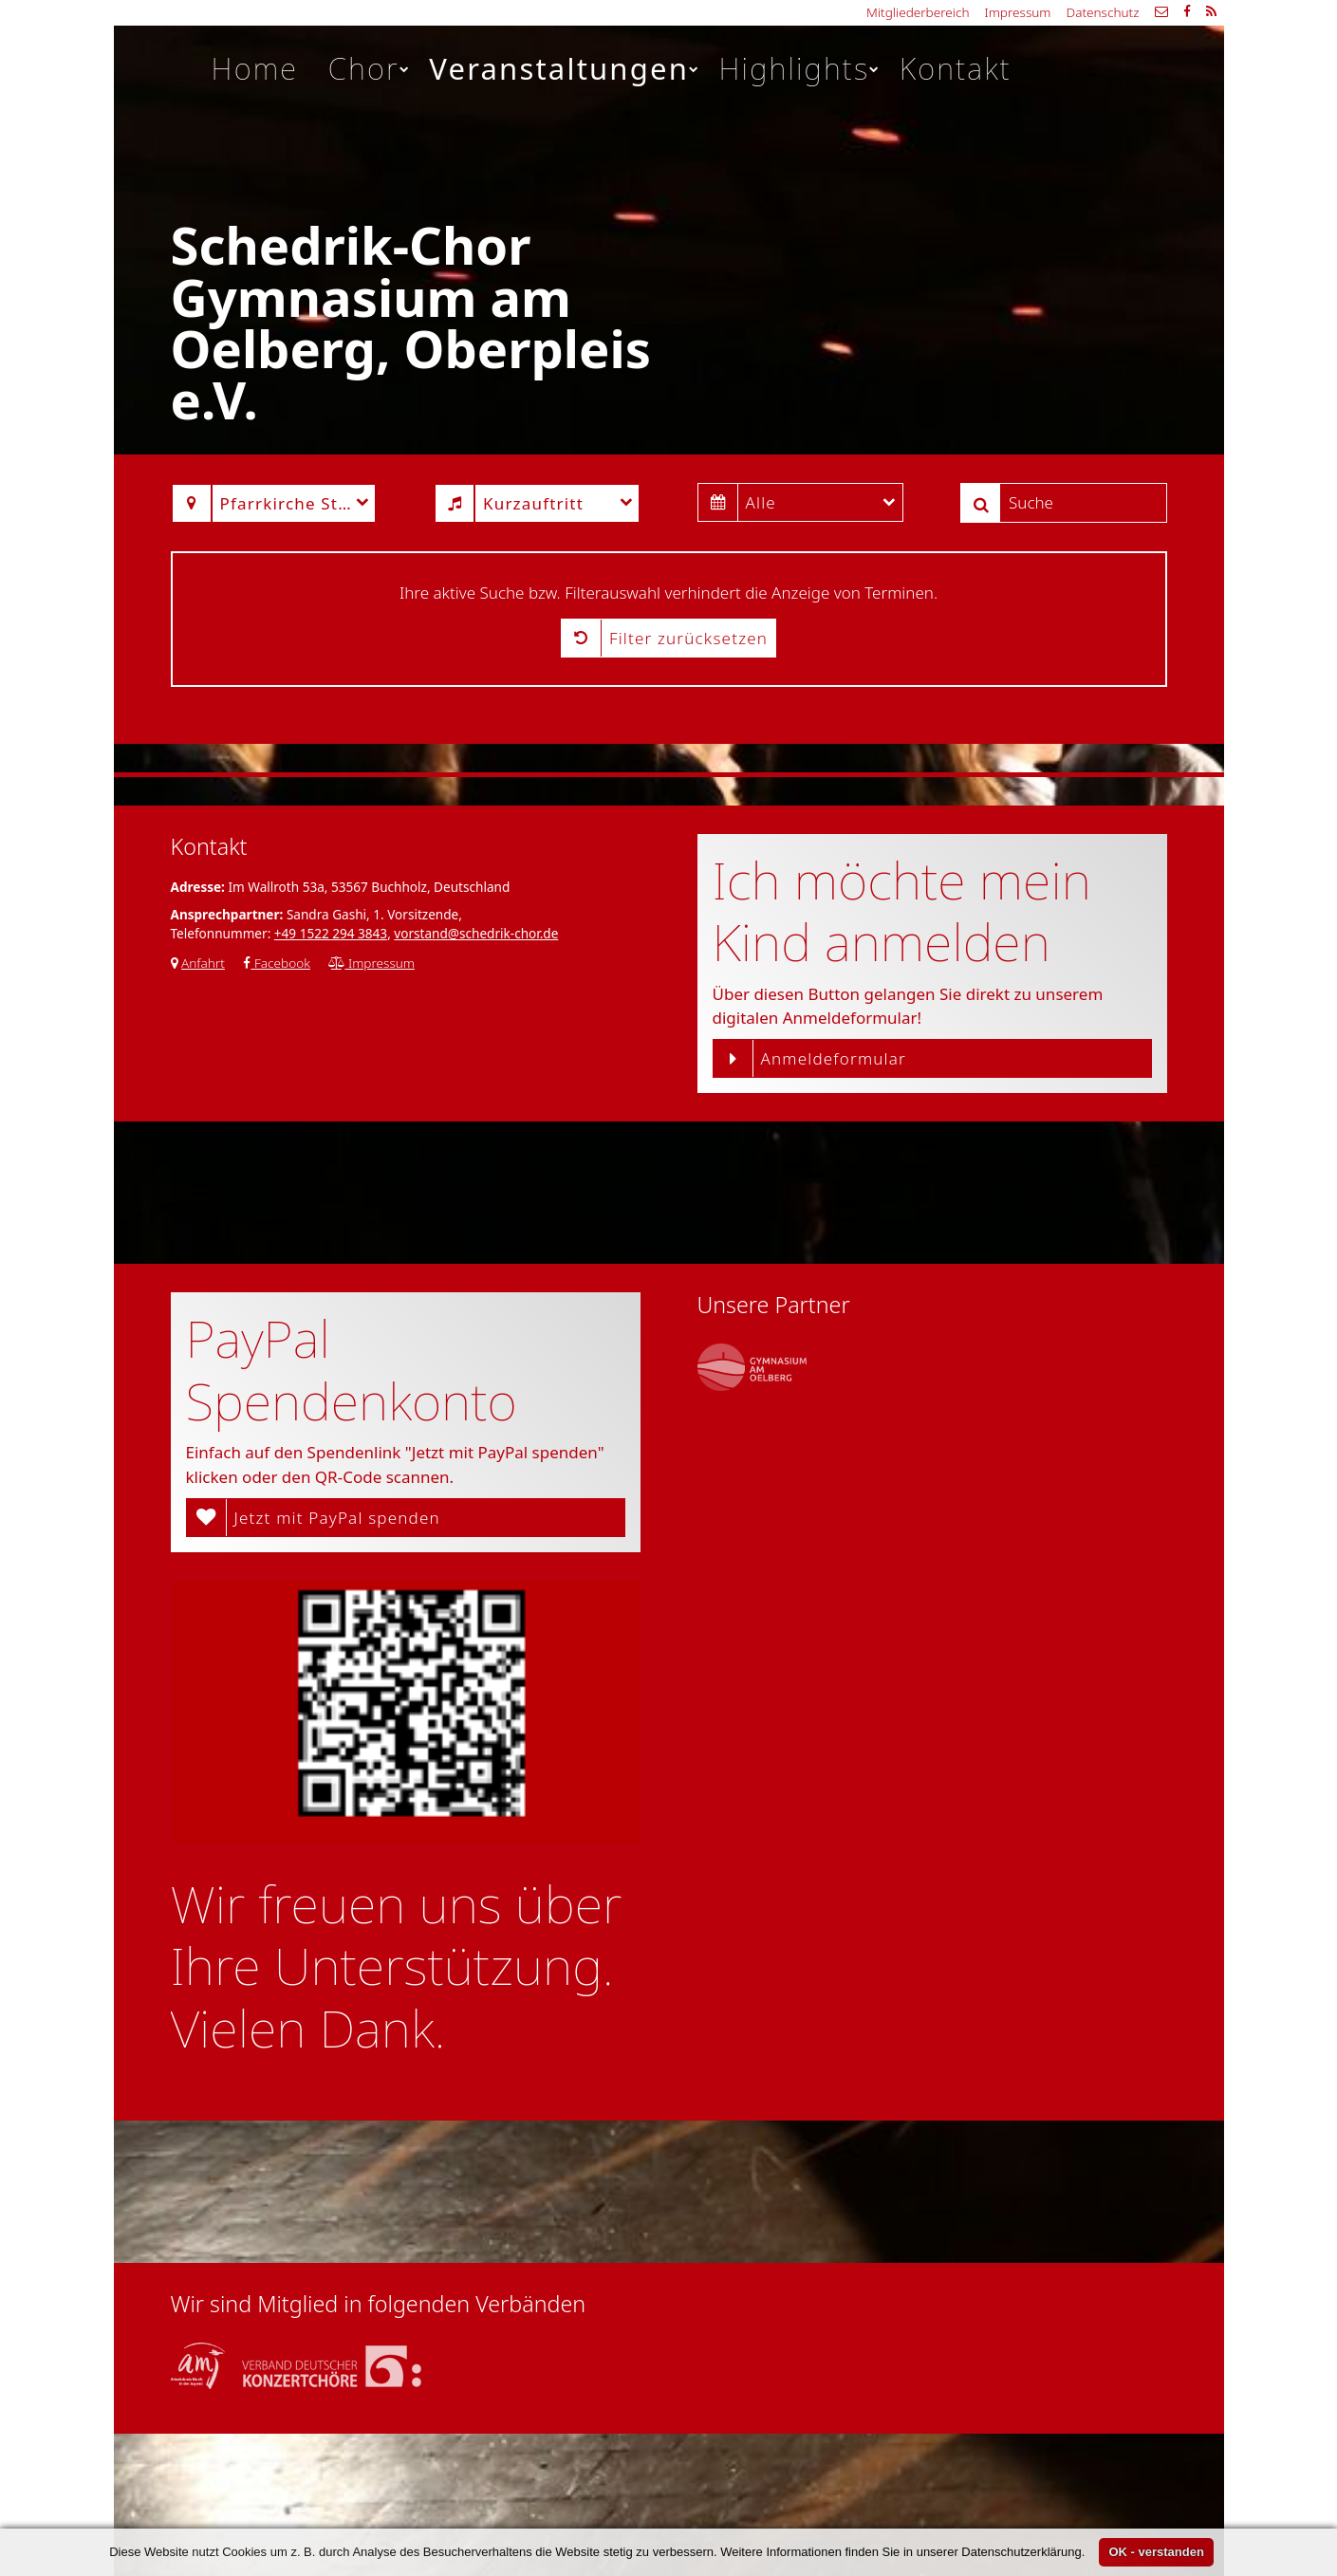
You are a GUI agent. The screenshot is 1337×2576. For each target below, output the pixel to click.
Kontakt (956, 68)
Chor (369, 68)
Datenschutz (1102, 12)
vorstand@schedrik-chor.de (476, 933)
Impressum (1018, 12)
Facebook (276, 963)
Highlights (800, 68)
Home (255, 68)
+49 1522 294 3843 (330, 933)
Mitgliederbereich (917, 12)
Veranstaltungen (564, 68)
